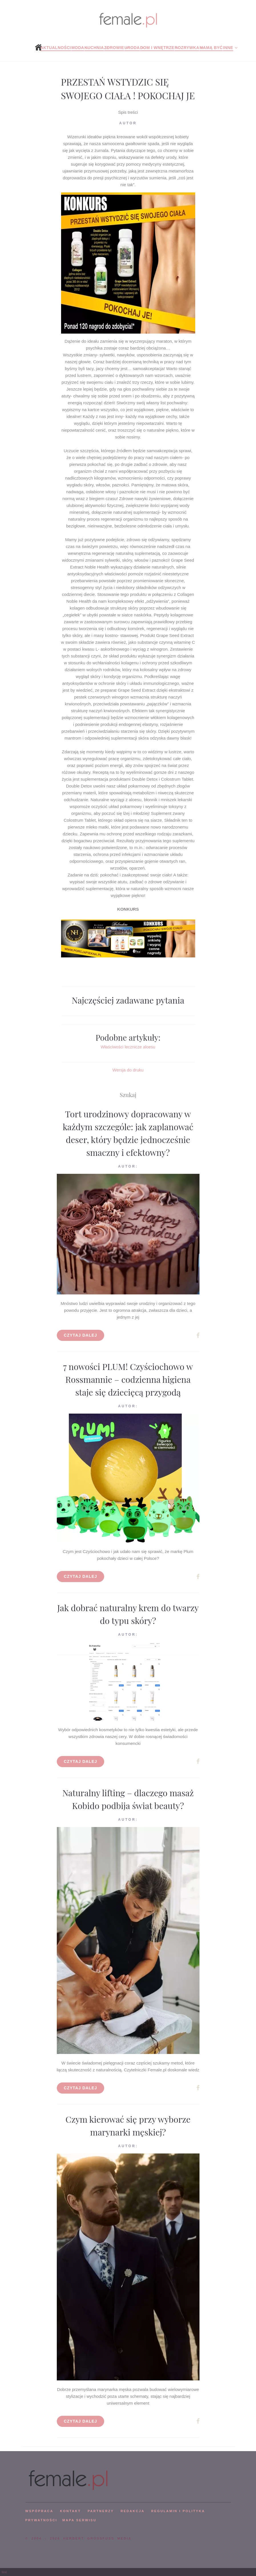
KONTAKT (70, 2511)
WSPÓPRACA (39, 2511)
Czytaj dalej (80, 1335)
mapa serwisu (79, 2520)
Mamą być (211, 47)
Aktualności (55, 47)
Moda (77, 47)
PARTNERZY (101, 2511)
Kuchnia (94, 47)
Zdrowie (114, 47)
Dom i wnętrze (157, 47)
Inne (228, 47)
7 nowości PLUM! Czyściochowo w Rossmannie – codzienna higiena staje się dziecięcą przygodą (128, 1379)
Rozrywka (187, 47)
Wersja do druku (128, 1069)
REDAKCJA (133, 2511)
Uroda (132, 47)
